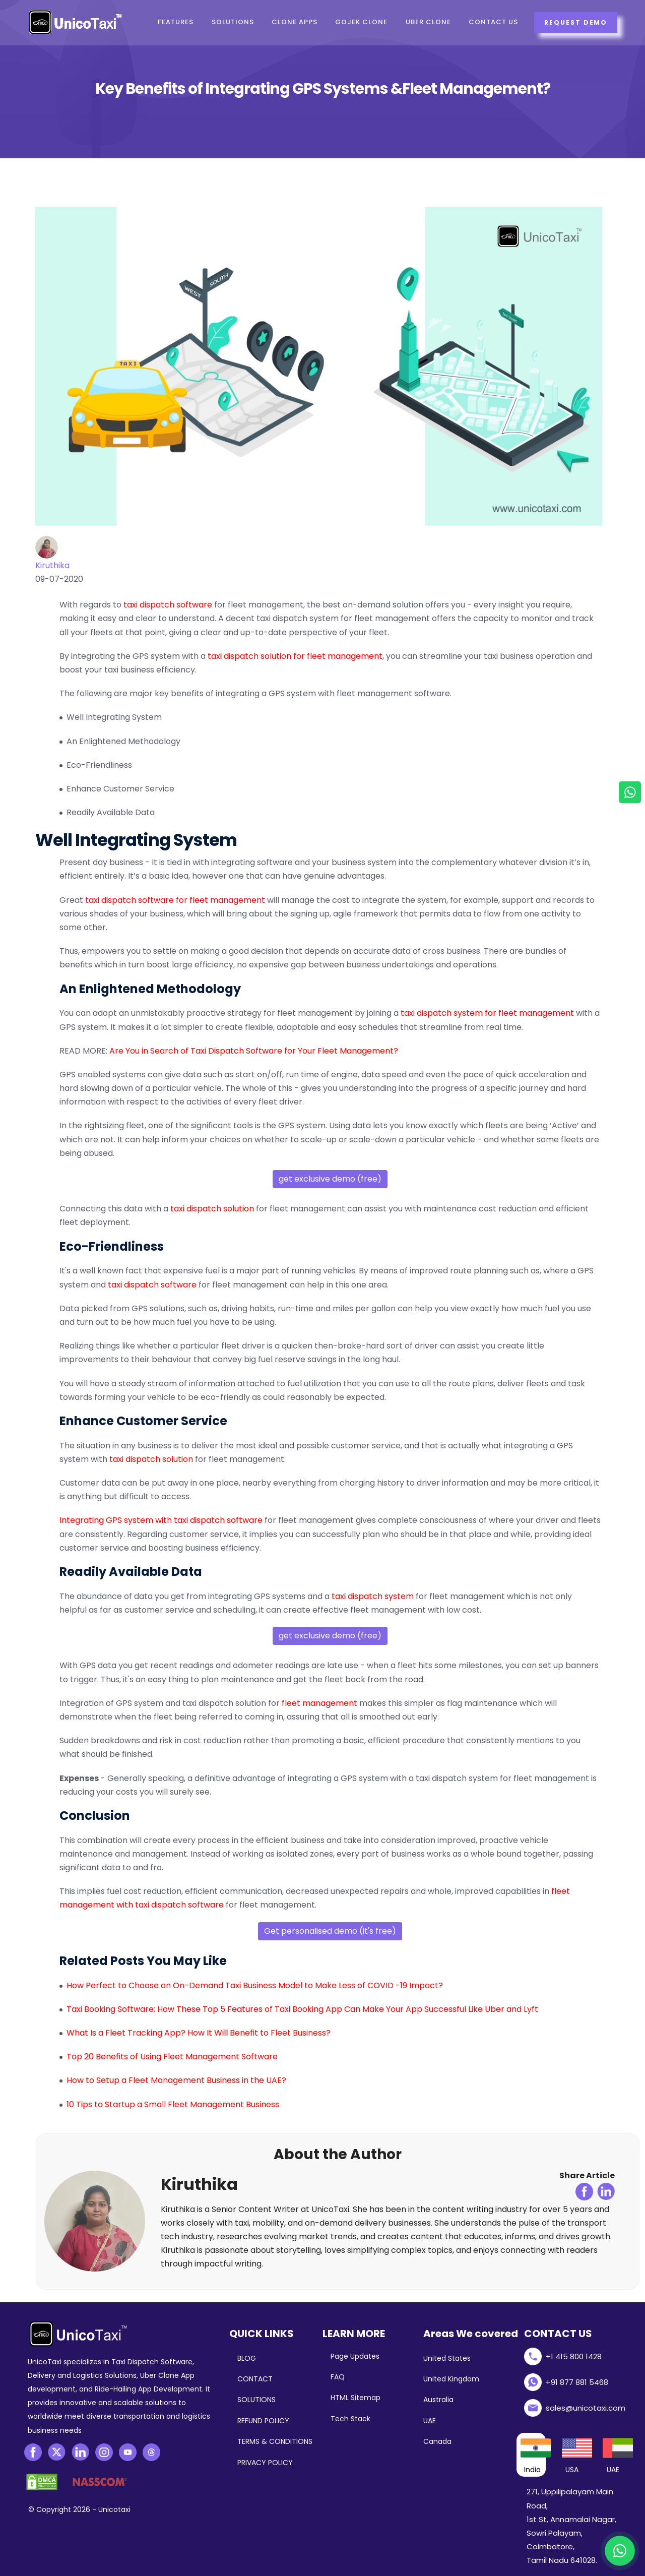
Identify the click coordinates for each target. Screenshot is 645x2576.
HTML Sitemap (355, 2398)
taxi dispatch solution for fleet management (295, 656)
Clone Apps (295, 22)
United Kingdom (451, 2379)
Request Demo (575, 22)
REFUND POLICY (263, 2421)
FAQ (338, 2377)
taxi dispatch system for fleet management (487, 1013)
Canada (437, 2441)
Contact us (495, 22)
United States (447, 2358)
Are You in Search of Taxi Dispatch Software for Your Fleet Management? (253, 1051)
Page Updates (355, 2356)
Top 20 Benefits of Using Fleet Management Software (172, 2056)
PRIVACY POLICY (265, 2463)
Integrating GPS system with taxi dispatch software (161, 1520)
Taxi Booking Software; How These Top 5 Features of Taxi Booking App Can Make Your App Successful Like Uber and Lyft (302, 2009)
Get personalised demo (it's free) (330, 1931)
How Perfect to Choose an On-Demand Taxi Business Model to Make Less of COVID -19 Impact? (255, 1985)
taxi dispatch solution (212, 1208)
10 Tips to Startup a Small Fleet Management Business (173, 2104)
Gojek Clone (362, 22)
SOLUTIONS (256, 2400)
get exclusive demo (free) (330, 1179)
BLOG (246, 2358)
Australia (438, 2400)
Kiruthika (52, 565)
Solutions (233, 22)
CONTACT (255, 2379)
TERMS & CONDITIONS (274, 2441)
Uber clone (429, 22)
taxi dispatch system (373, 1596)
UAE (429, 2421)
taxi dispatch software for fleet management (175, 900)
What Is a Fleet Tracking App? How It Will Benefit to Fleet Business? (199, 2033)
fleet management (319, 1703)
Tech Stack (350, 2419)
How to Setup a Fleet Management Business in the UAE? (176, 2080)
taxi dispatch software (167, 604)
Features (176, 22)
